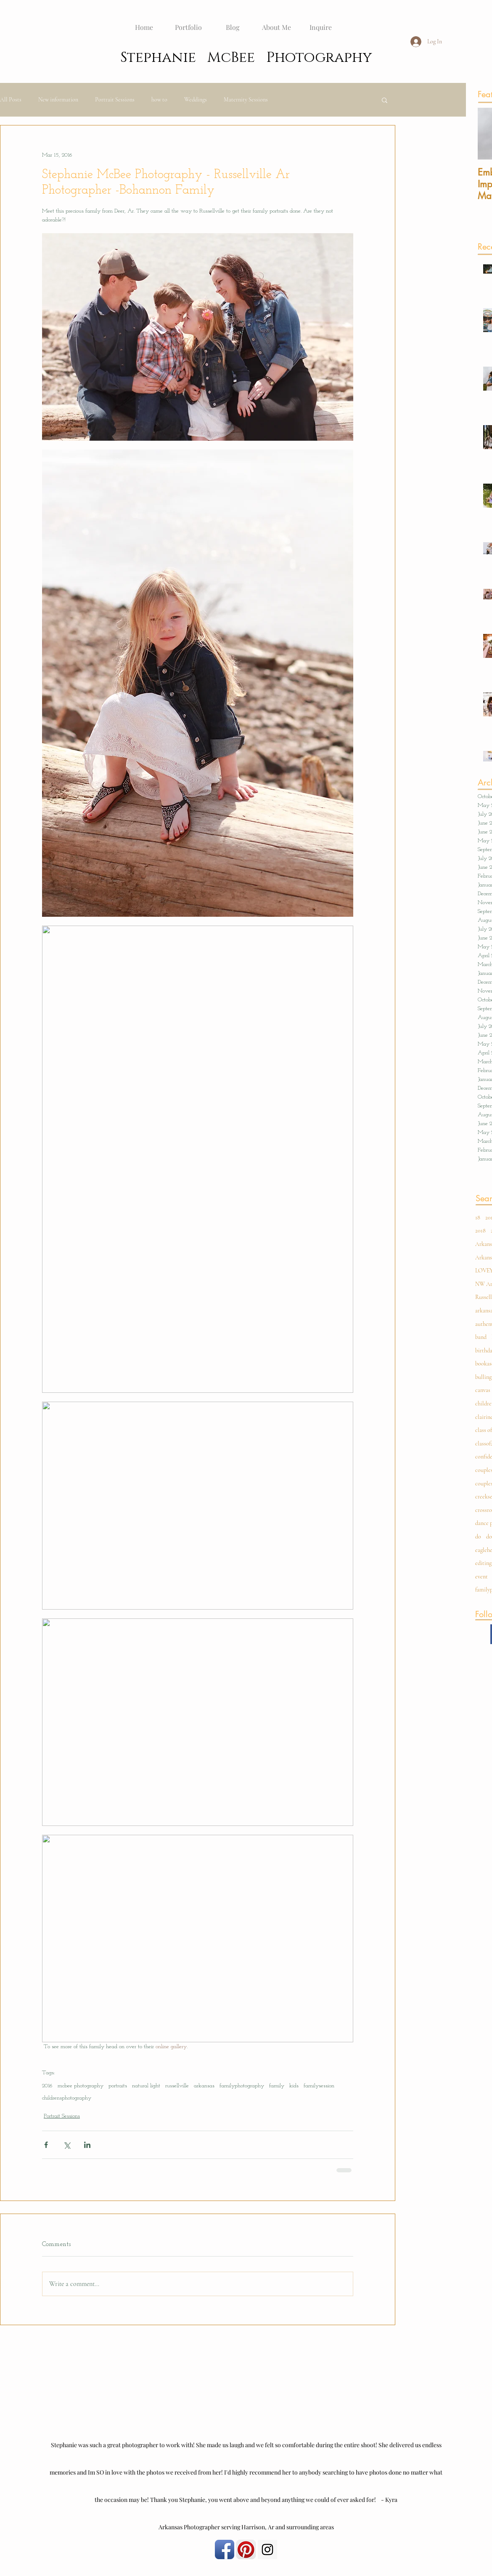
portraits (117, 2086)
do (478, 1536)
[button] (385, 99)
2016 (47, 2086)
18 (477, 1217)
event (481, 1576)
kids (294, 2086)
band (481, 1337)
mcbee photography (80, 2086)
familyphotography (242, 2086)
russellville (177, 2086)
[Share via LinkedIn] (87, 2145)
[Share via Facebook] (46, 2145)
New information (58, 99)
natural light (146, 2086)
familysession (319, 2086)
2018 (480, 1230)
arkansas (204, 2086)
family (276, 2086)
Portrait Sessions (115, 99)
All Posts (10, 99)
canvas (482, 1390)
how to (159, 99)
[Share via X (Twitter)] (67, 2145)
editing (483, 1563)
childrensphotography (66, 2098)
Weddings (195, 99)
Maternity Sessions (246, 99)
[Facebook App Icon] (224, 2549)
